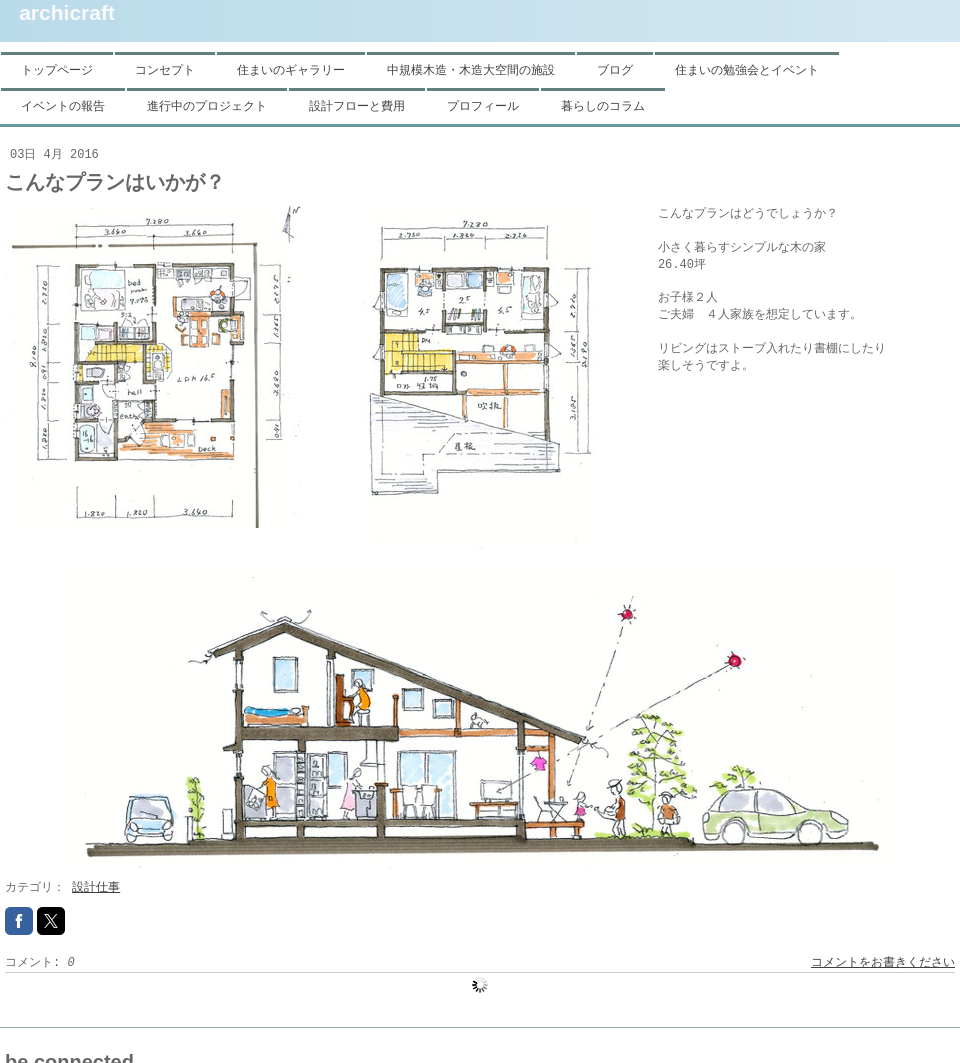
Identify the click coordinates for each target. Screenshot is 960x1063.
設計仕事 (96, 888)
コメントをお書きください (883, 963)
